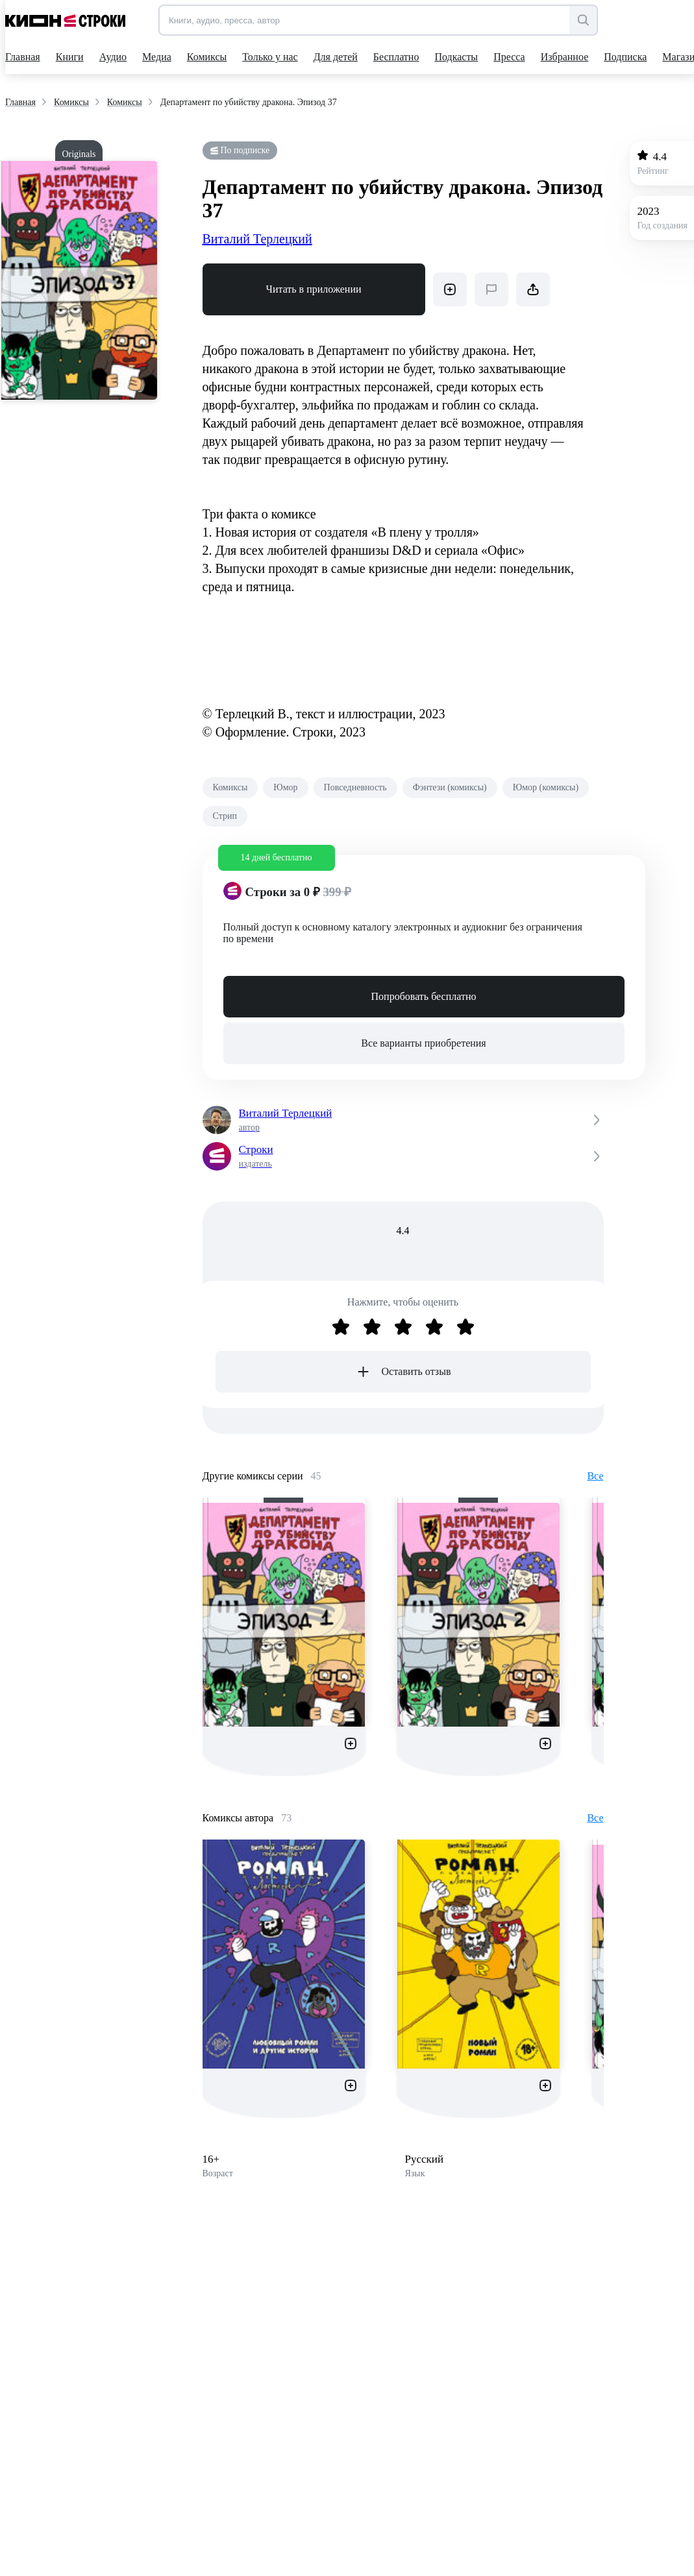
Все (595, 1475)
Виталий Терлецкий (257, 239)
